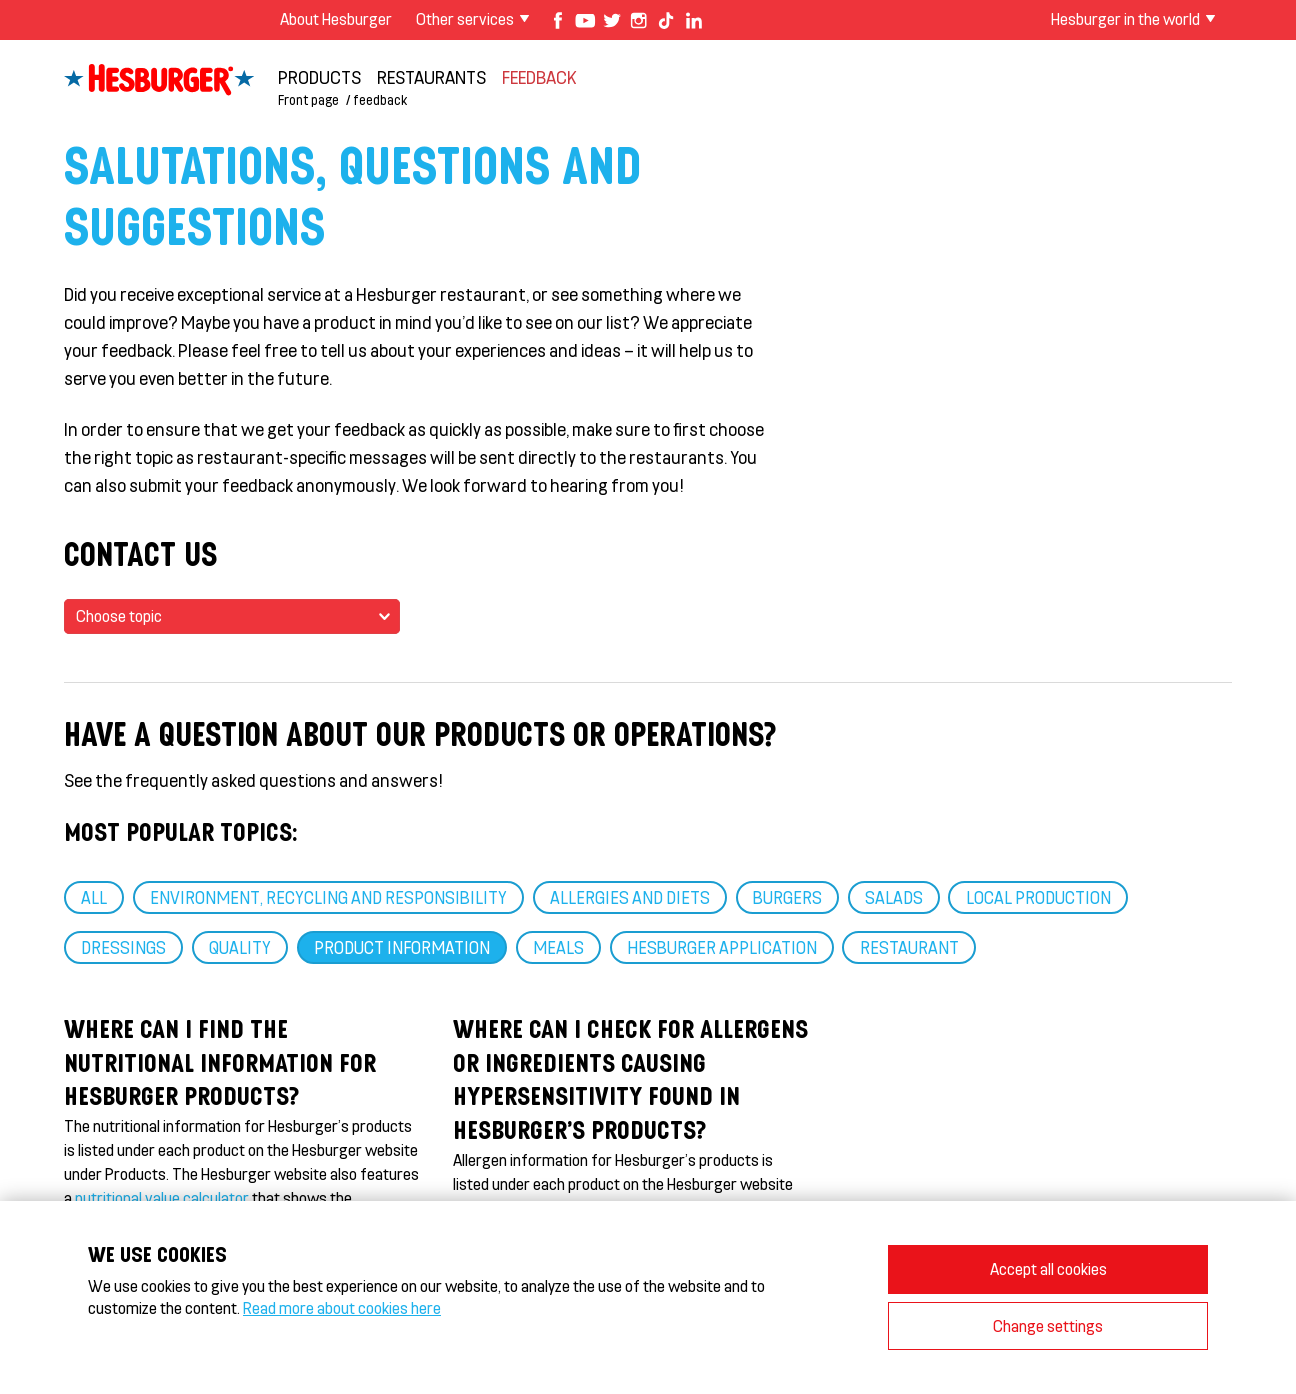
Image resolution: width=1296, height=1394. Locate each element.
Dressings (123, 947)
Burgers (787, 897)
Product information (402, 947)
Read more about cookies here (342, 1307)
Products (319, 77)
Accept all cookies (1048, 1268)
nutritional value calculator (162, 1197)
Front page (308, 99)
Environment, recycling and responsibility (328, 897)
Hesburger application (722, 947)
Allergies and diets (630, 897)
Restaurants (431, 77)
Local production (1038, 897)
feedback (539, 77)
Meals (558, 947)
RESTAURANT (909, 947)
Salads (894, 897)
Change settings (1048, 1325)
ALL (94, 897)
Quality (240, 947)
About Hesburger (336, 18)
